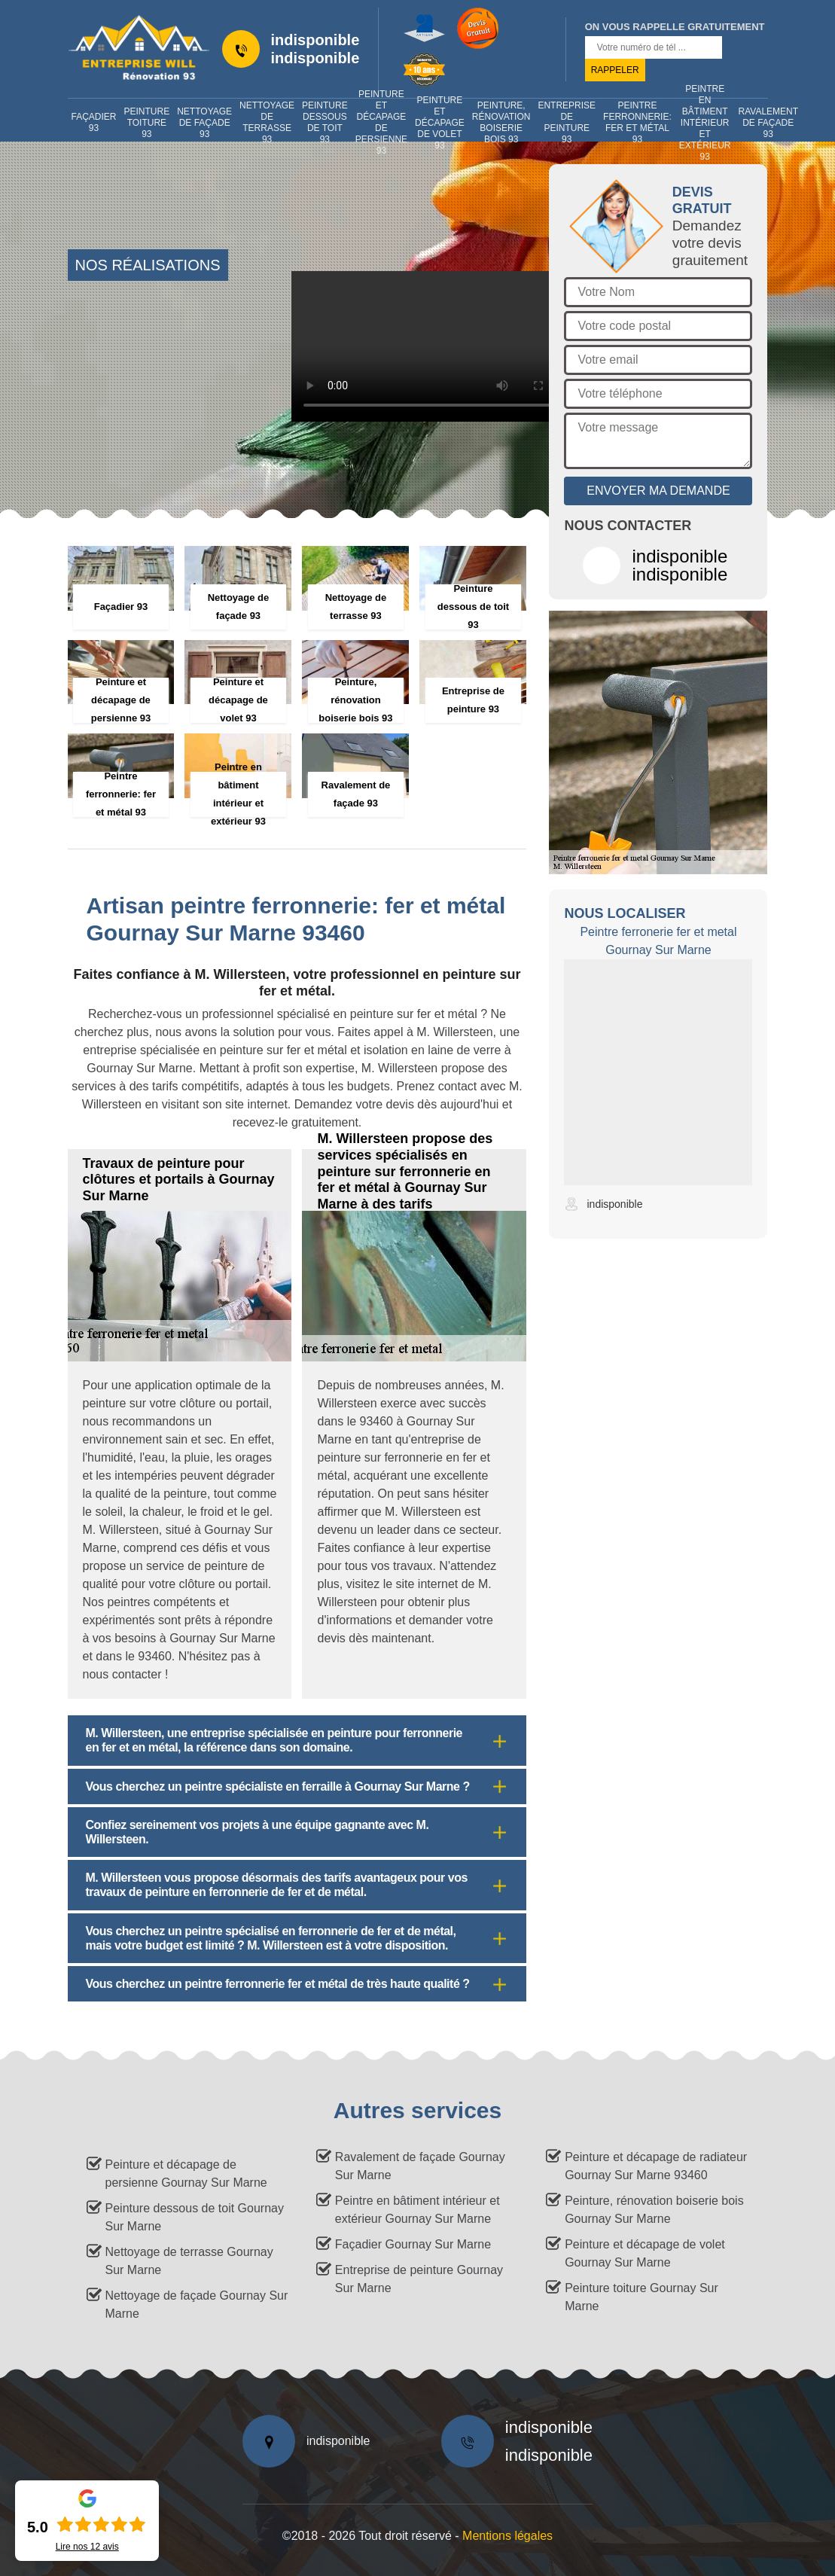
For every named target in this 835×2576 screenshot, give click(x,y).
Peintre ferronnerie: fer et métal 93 (637, 123)
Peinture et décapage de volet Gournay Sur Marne (645, 2253)
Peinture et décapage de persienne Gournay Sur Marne (186, 2173)
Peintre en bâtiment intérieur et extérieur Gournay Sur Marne (417, 2209)
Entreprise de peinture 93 (567, 123)
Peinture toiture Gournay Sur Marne (641, 2297)
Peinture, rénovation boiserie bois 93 (501, 123)
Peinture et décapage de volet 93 (440, 123)
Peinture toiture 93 (147, 122)
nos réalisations (148, 265)
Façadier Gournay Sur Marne (413, 2244)
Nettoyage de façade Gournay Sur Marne (196, 2304)
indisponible (315, 40)
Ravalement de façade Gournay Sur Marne (420, 2166)
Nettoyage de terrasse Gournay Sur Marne (189, 2260)
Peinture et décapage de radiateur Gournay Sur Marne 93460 (656, 2166)
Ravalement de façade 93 (767, 122)
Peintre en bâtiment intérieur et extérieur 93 (705, 123)
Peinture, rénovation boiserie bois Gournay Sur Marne (654, 2209)
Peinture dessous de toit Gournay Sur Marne (194, 2217)
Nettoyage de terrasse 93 (266, 123)
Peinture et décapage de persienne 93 (381, 123)
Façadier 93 (94, 122)
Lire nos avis (87, 2546)
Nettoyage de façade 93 (204, 122)
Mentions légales (507, 2535)
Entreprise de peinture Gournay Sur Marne (419, 2279)
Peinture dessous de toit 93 (325, 123)
